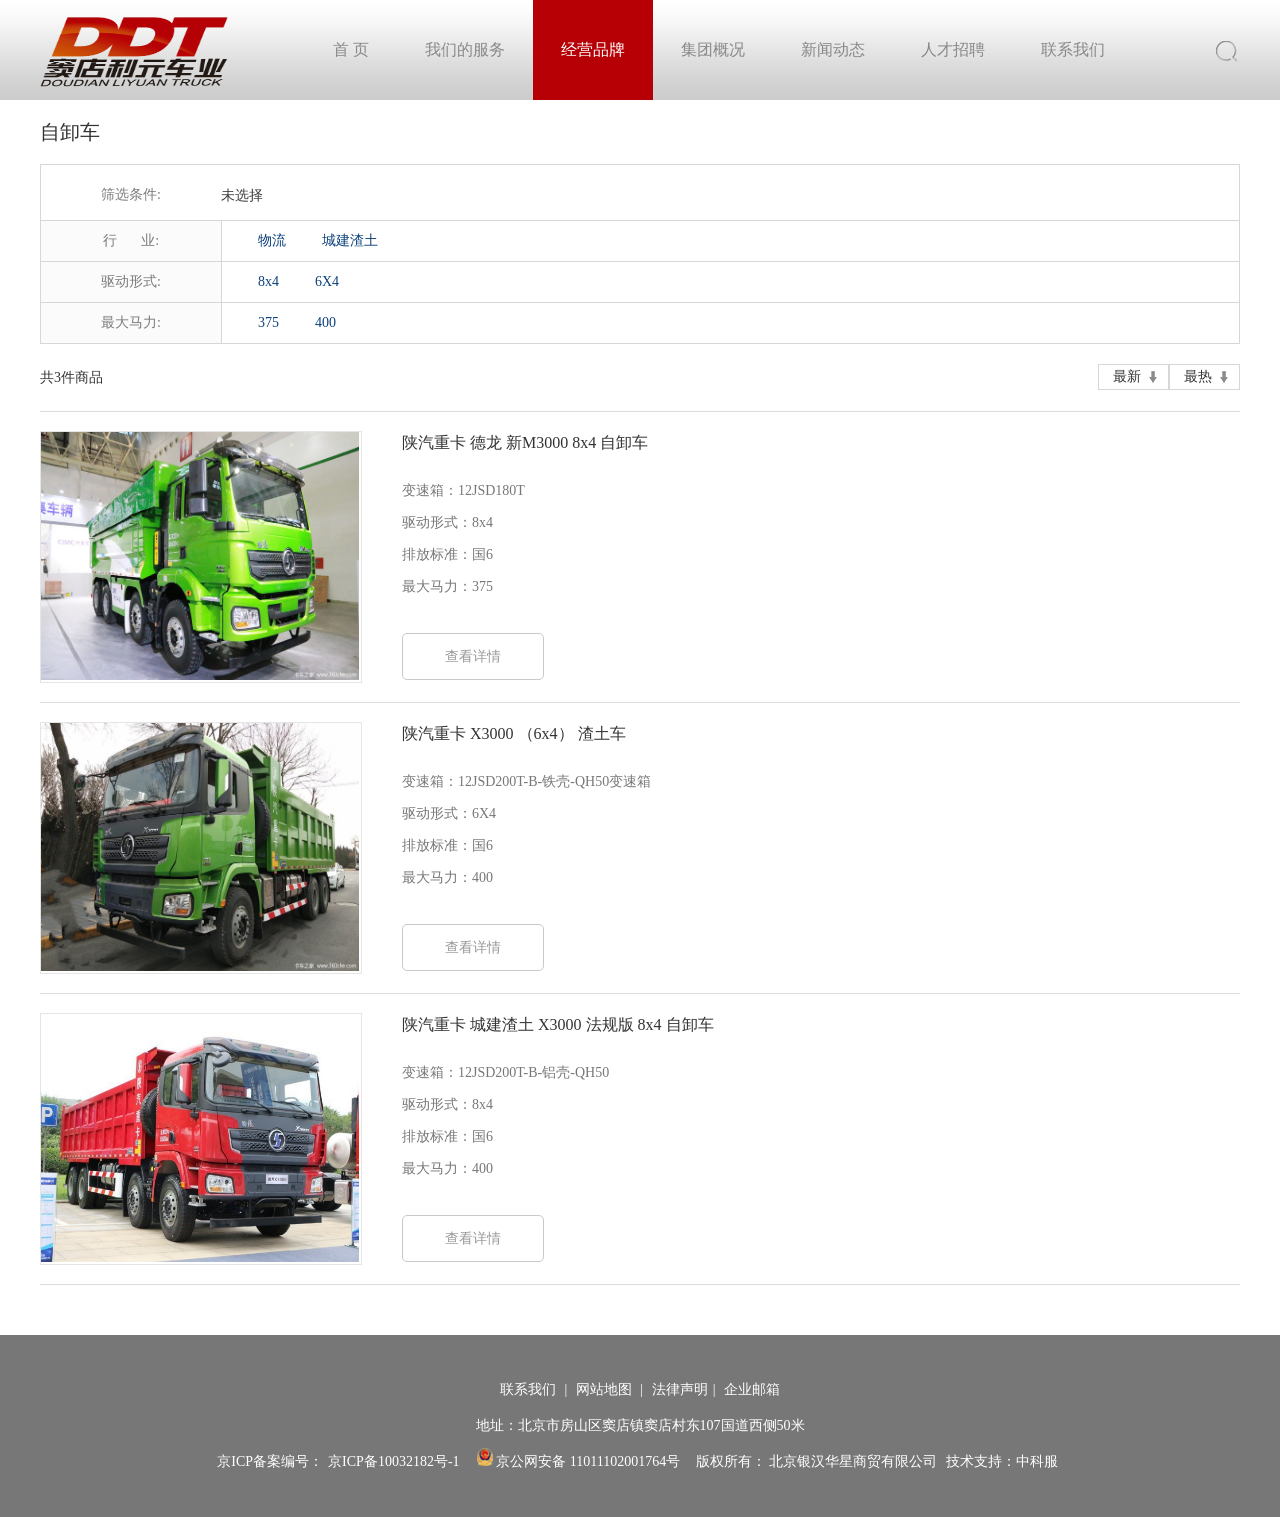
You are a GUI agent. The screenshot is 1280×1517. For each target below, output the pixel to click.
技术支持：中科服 (1002, 1461)
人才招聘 (953, 49)
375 (268, 322)
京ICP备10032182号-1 (393, 1461)
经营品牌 (593, 49)
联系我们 (1073, 49)
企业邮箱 (752, 1389)
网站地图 (606, 1389)
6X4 (327, 281)
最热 (1198, 376)
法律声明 (680, 1389)
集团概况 (713, 49)
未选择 (242, 195)
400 (325, 322)
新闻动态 (833, 49)
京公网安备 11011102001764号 (579, 1461)
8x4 (268, 281)
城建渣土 (350, 240)
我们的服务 (465, 49)
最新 (1127, 376)
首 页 (351, 49)
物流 (272, 240)
